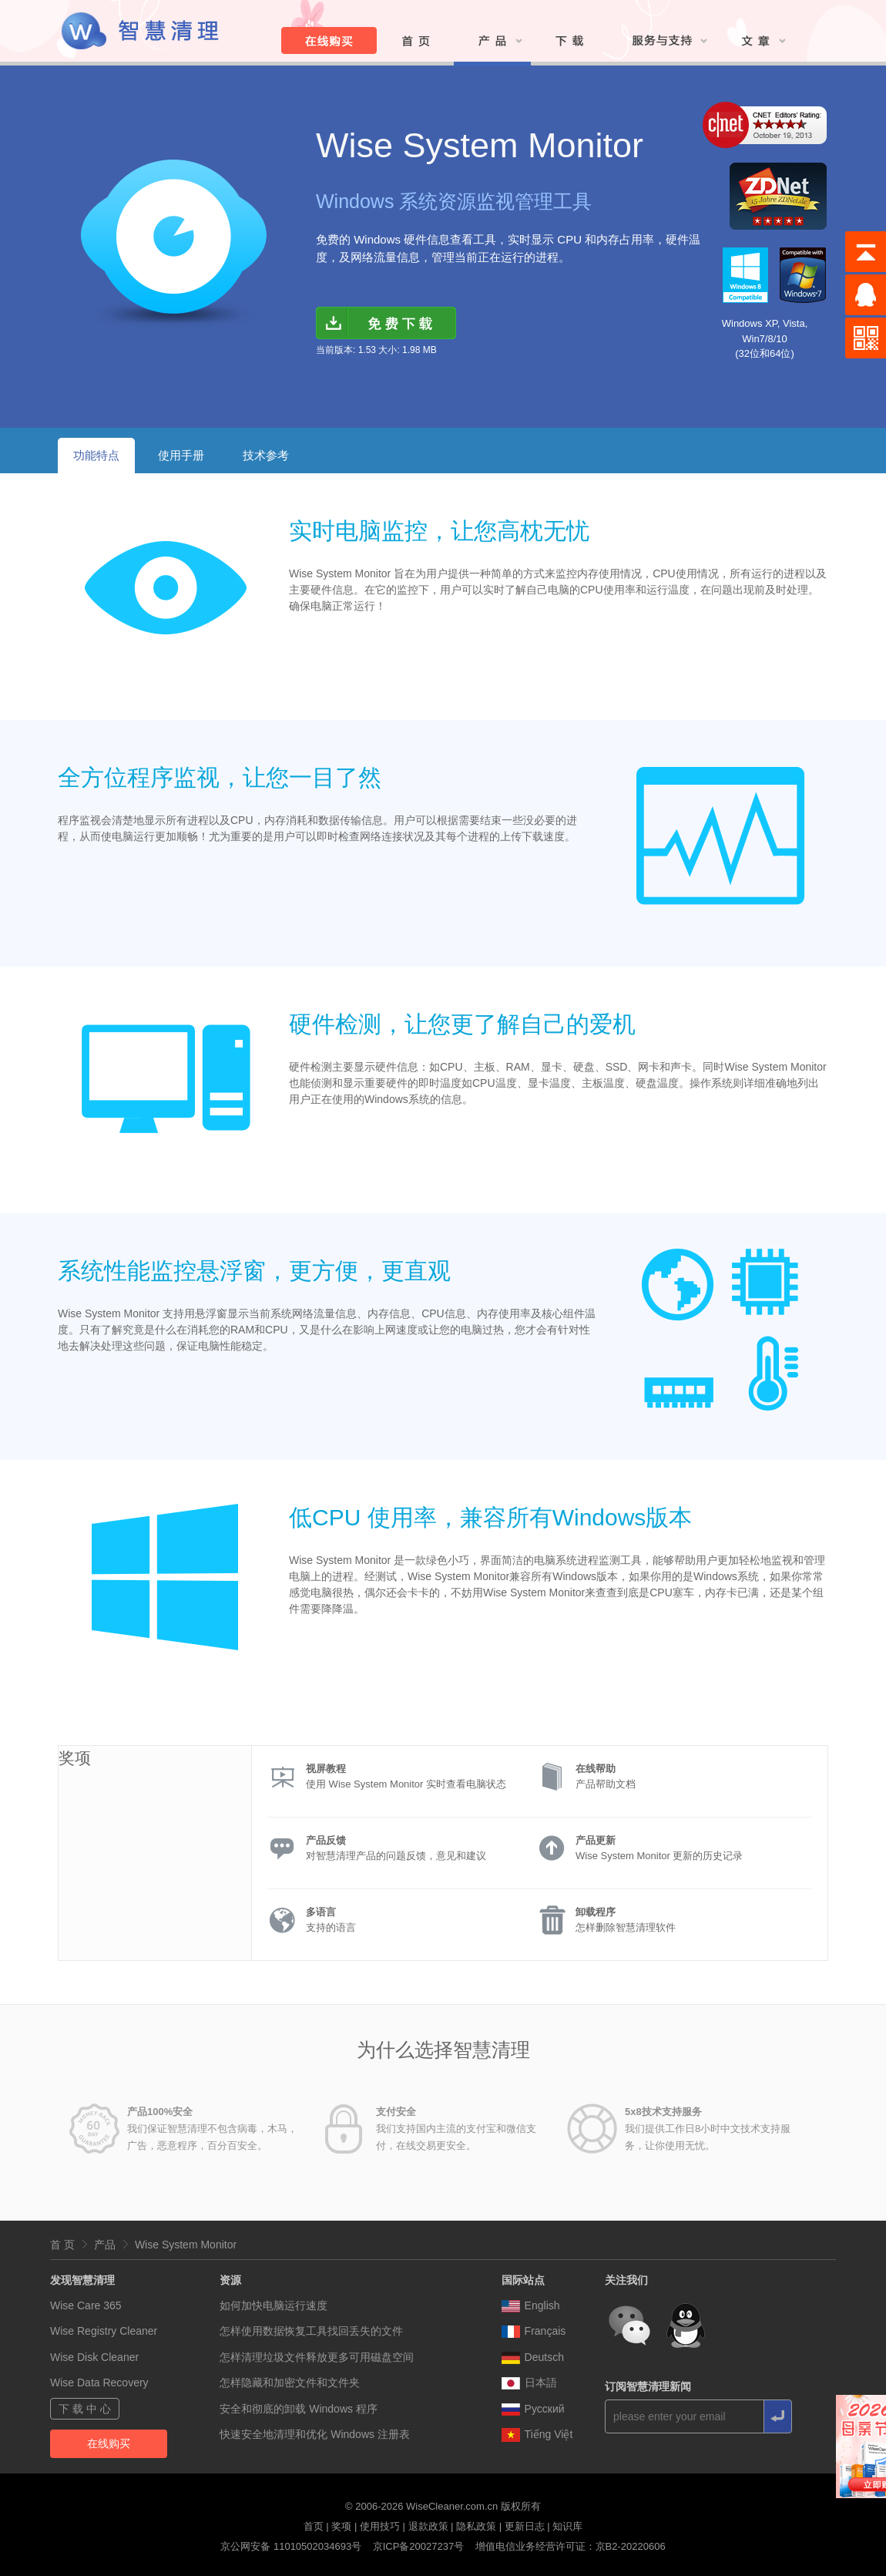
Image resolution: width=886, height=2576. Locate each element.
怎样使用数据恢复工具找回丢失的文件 (311, 2331)
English (531, 2305)
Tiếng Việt (537, 2434)
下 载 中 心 (85, 2409)
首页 (314, 2526)
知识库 (567, 2526)
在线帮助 (596, 1768)
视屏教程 (326, 1768)
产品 (105, 2244)
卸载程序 (596, 1912)
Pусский (533, 2409)
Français (534, 2331)
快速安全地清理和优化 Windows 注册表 (315, 2434)
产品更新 (596, 1840)
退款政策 (428, 2526)
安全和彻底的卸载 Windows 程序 (299, 2409)
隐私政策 (476, 2526)
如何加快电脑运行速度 (273, 2305)
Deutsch (533, 2357)
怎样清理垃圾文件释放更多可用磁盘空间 (317, 2357)
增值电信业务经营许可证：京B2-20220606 (570, 2546)
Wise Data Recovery (99, 2382)
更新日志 (525, 2526)
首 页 (62, 2244)
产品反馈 (326, 1840)
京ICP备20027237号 (419, 2546)
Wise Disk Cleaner (94, 2357)
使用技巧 (380, 2526)
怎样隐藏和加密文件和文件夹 (290, 2382)
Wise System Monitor (186, 2244)
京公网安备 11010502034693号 (290, 2546)
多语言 (321, 1912)
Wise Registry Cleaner (103, 2331)
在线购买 (108, 2443)
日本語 (529, 2382)
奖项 (341, 2526)
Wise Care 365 (86, 2305)
